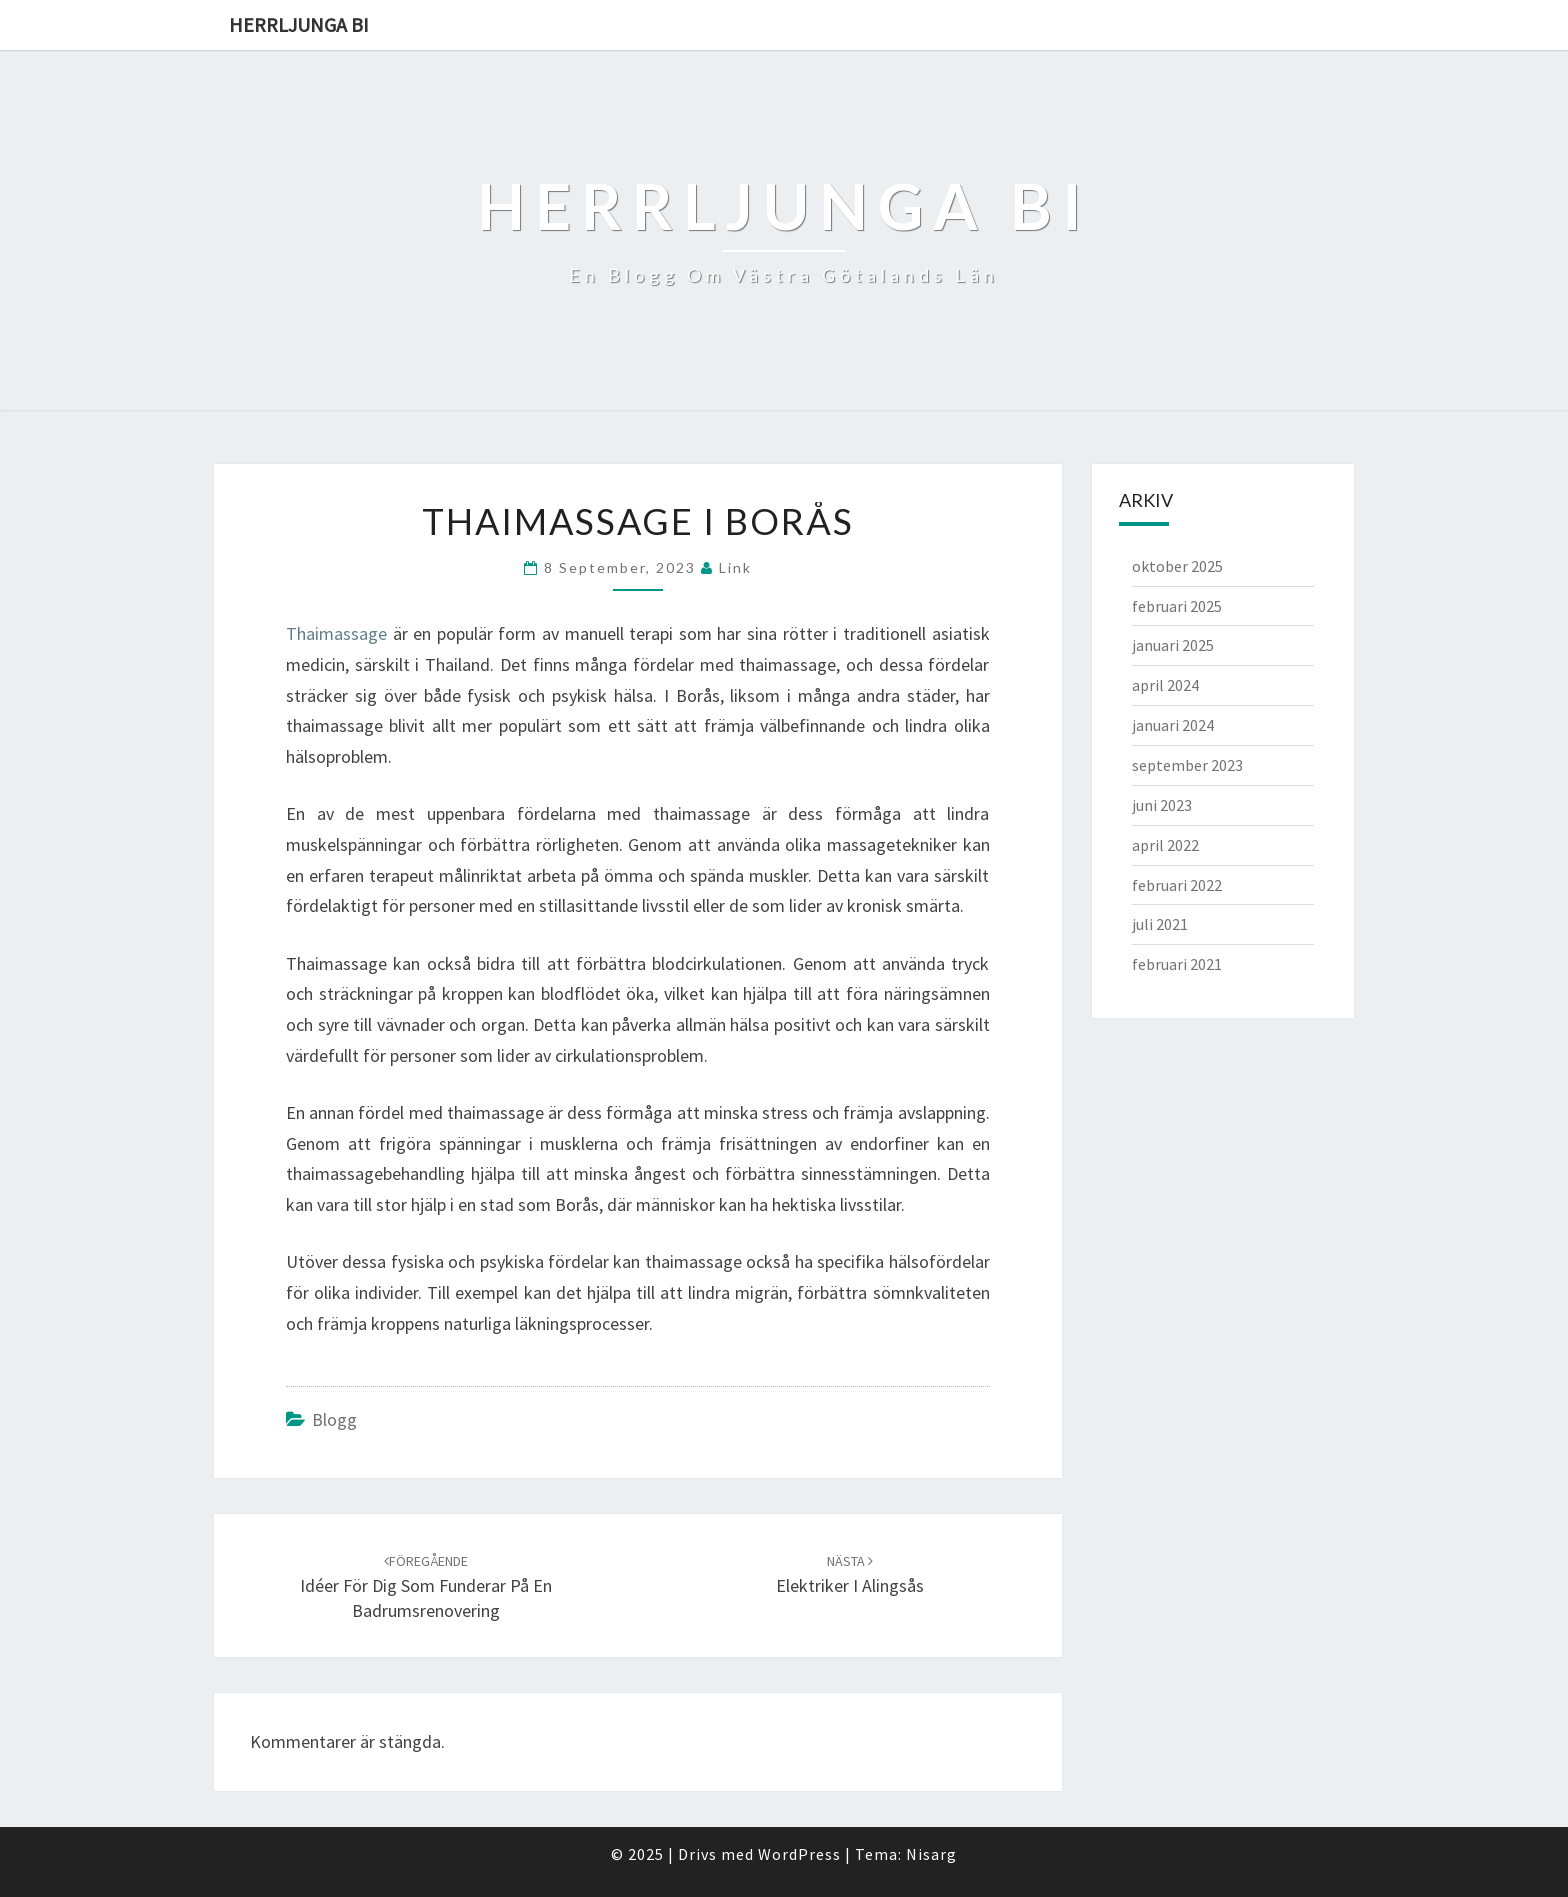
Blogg (334, 1419)
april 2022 (1165, 845)
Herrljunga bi (299, 24)
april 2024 (1165, 685)
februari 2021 (1177, 964)
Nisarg (931, 1854)
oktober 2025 (1177, 566)
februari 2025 (1177, 606)
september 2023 (1187, 765)
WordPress (799, 1854)
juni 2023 (1162, 805)
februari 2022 (1177, 885)
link (735, 567)
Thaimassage (336, 633)
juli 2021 (1160, 924)
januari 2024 (1173, 725)
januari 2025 (1173, 645)
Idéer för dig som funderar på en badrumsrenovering (426, 1587)
